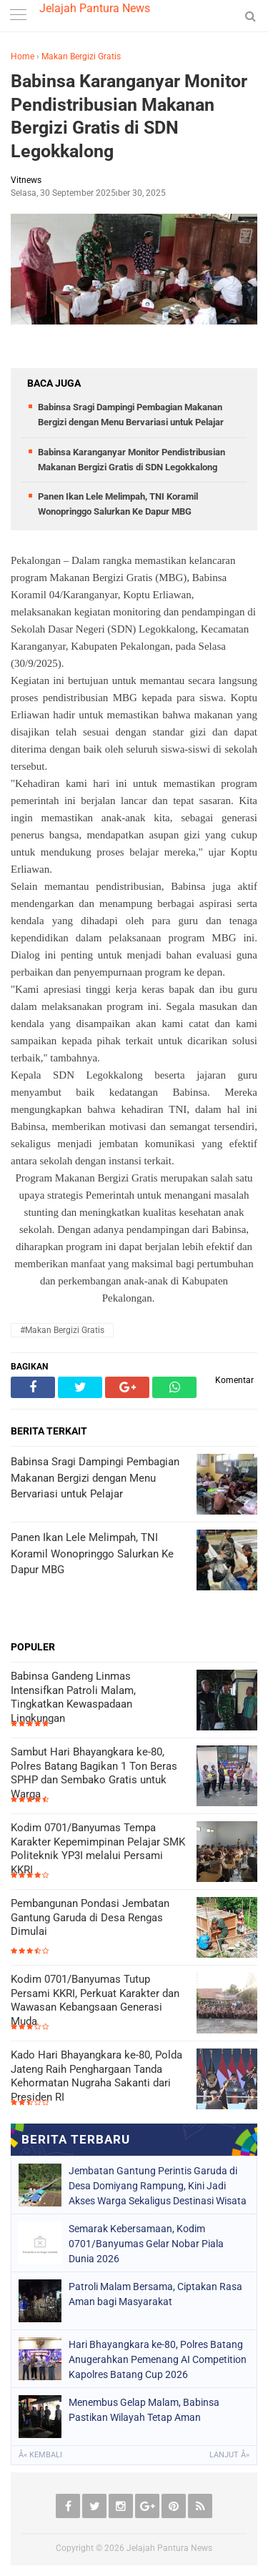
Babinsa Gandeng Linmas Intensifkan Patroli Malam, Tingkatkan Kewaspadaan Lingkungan (73, 1697)
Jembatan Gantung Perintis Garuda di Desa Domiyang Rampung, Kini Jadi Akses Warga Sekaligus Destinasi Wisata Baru (158, 2185)
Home (22, 56)
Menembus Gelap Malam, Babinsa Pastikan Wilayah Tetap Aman (144, 2410)
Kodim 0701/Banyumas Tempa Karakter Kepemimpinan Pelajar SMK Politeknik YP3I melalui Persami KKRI (98, 1848)
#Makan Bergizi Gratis (62, 1330)
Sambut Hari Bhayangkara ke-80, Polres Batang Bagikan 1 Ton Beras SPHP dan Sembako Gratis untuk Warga (94, 1772)
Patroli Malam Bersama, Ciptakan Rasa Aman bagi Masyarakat (155, 2294)
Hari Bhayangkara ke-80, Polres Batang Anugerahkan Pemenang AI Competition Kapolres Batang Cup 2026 (158, 2359)
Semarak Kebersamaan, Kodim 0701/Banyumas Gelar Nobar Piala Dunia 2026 (146, 2243)
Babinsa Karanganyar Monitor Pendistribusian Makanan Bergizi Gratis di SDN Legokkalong (129, 116)
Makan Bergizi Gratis (81, 56)
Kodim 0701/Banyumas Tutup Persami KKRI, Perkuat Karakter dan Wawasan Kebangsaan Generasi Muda (95, 2000)
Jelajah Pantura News (94, 8)
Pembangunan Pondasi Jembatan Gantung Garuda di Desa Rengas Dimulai (90, 1917)
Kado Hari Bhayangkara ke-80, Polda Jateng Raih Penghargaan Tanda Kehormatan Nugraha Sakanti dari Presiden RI (96, 2076)
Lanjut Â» (229, 2454)
